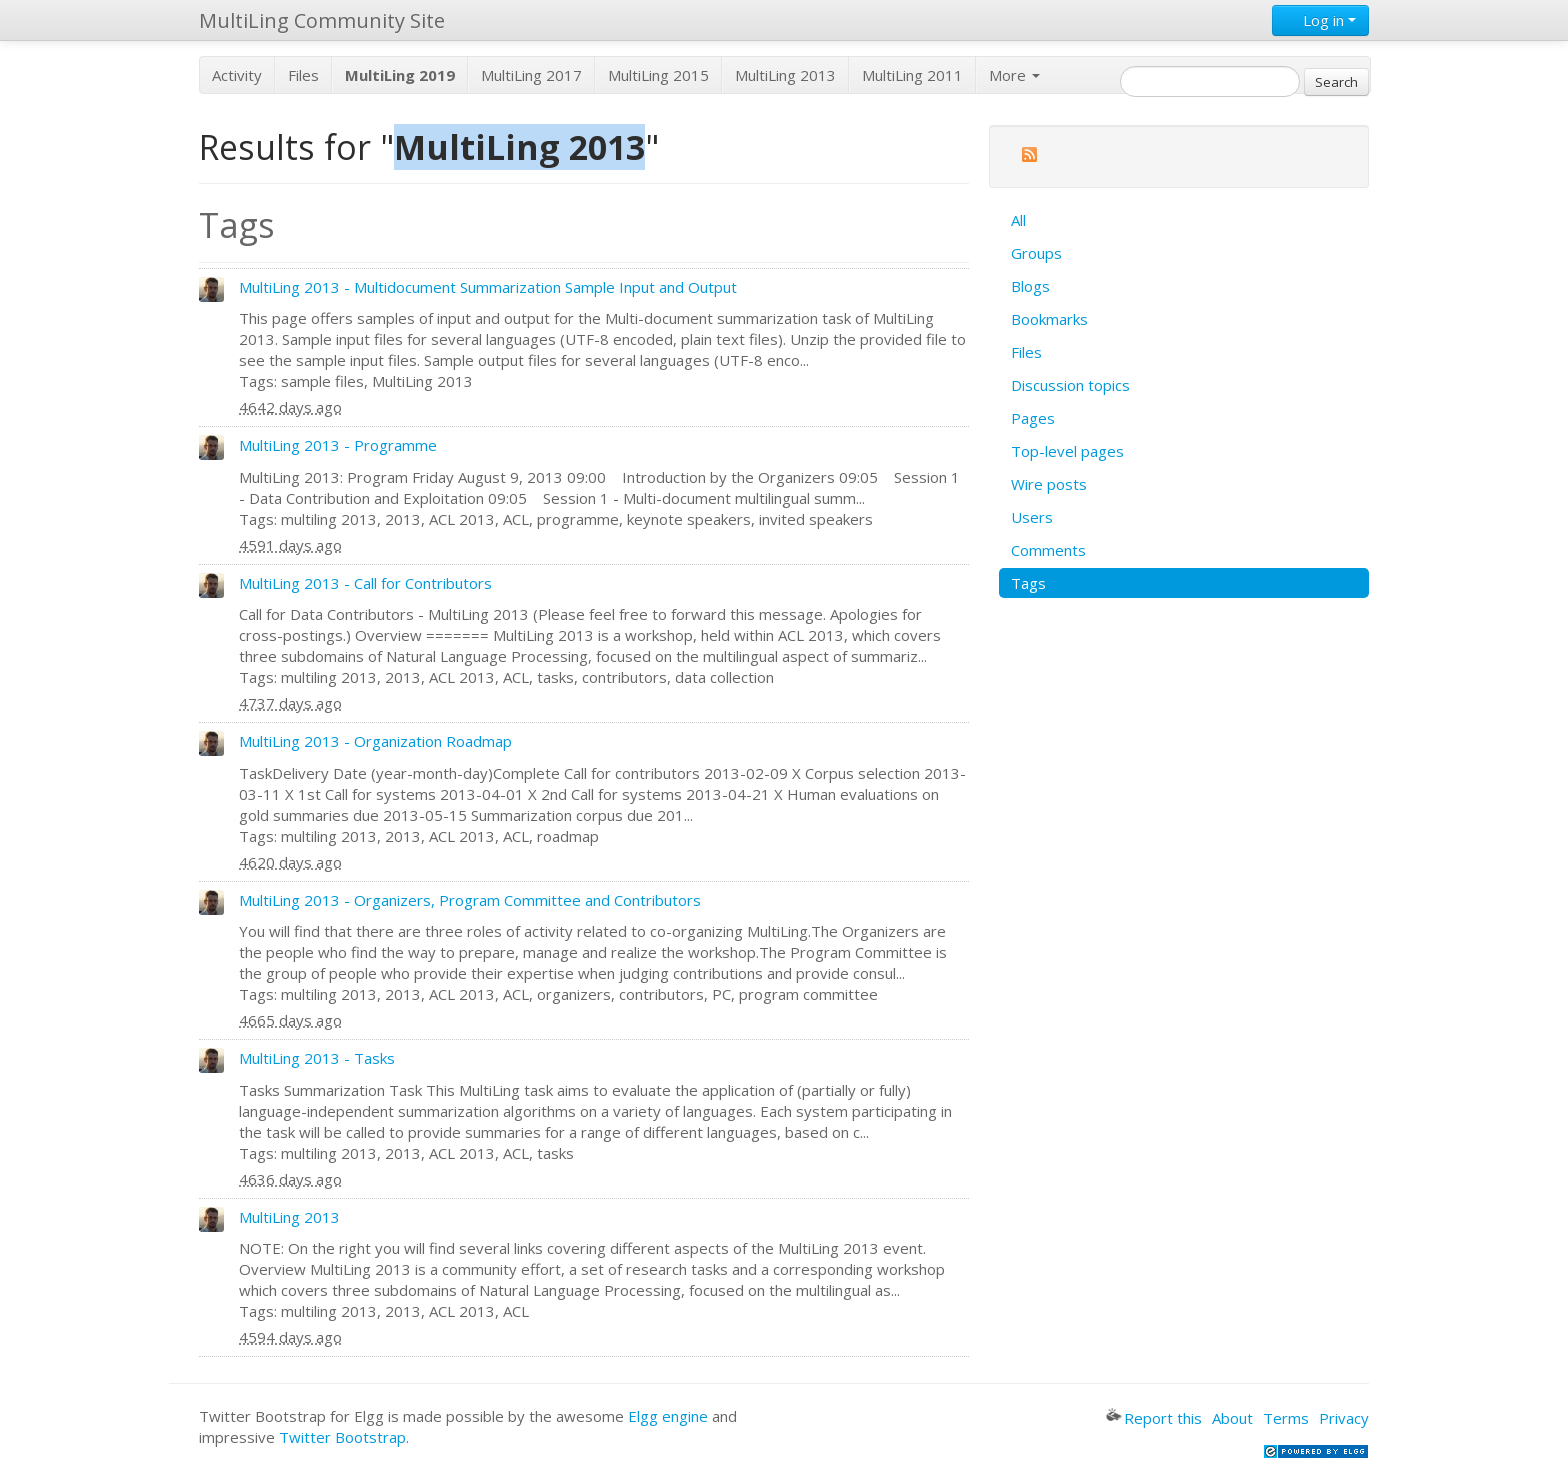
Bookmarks (1049, 319)
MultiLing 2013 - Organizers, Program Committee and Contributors (470, 900)
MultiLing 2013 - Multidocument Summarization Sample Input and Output (488, 287)
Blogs (1030, 286)
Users (1032, 517)
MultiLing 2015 (658, 75)
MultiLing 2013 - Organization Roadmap (375, 741)
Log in (1320, 20)
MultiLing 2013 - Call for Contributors (365, 583)
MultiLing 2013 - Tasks (317, 1058)
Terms (1286, 1418)
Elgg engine (668, 1416)
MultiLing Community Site (322, 20)
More (1014, 75)
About (1232, 1418)
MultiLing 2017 (531, 75)
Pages (1033, 418)
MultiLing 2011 (912, 75)
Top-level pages (1067, 451)
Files (303, 75)
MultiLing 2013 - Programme (338, 445)
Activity (237, 75)
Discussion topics (1070, 385)
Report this (1154, 1418)
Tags (1028, 583)
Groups (1036, 253)
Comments (1048, 550)
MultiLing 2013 (785, 75)
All (1018, 220)
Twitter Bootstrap (342, 1437)
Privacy (1344, 1418)
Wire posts (1049, 484)
